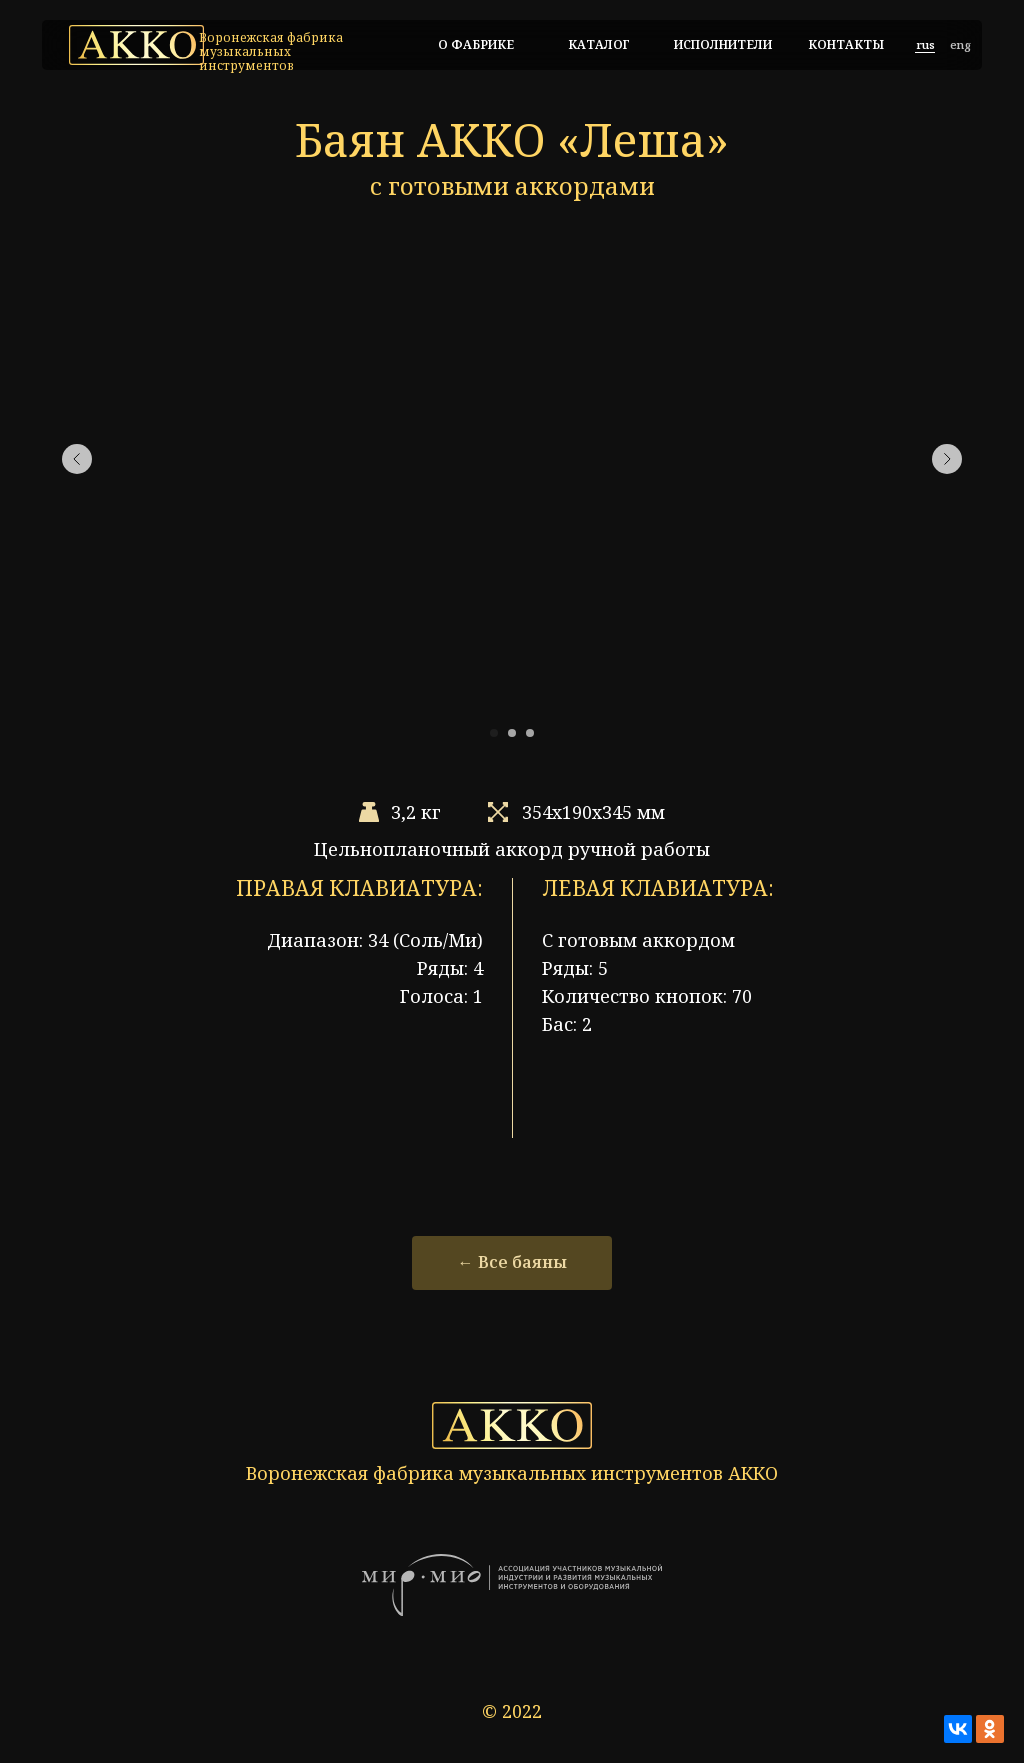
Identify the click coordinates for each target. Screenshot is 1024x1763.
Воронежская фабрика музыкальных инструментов (271, 51)
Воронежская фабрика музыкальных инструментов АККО (512, 1473)
